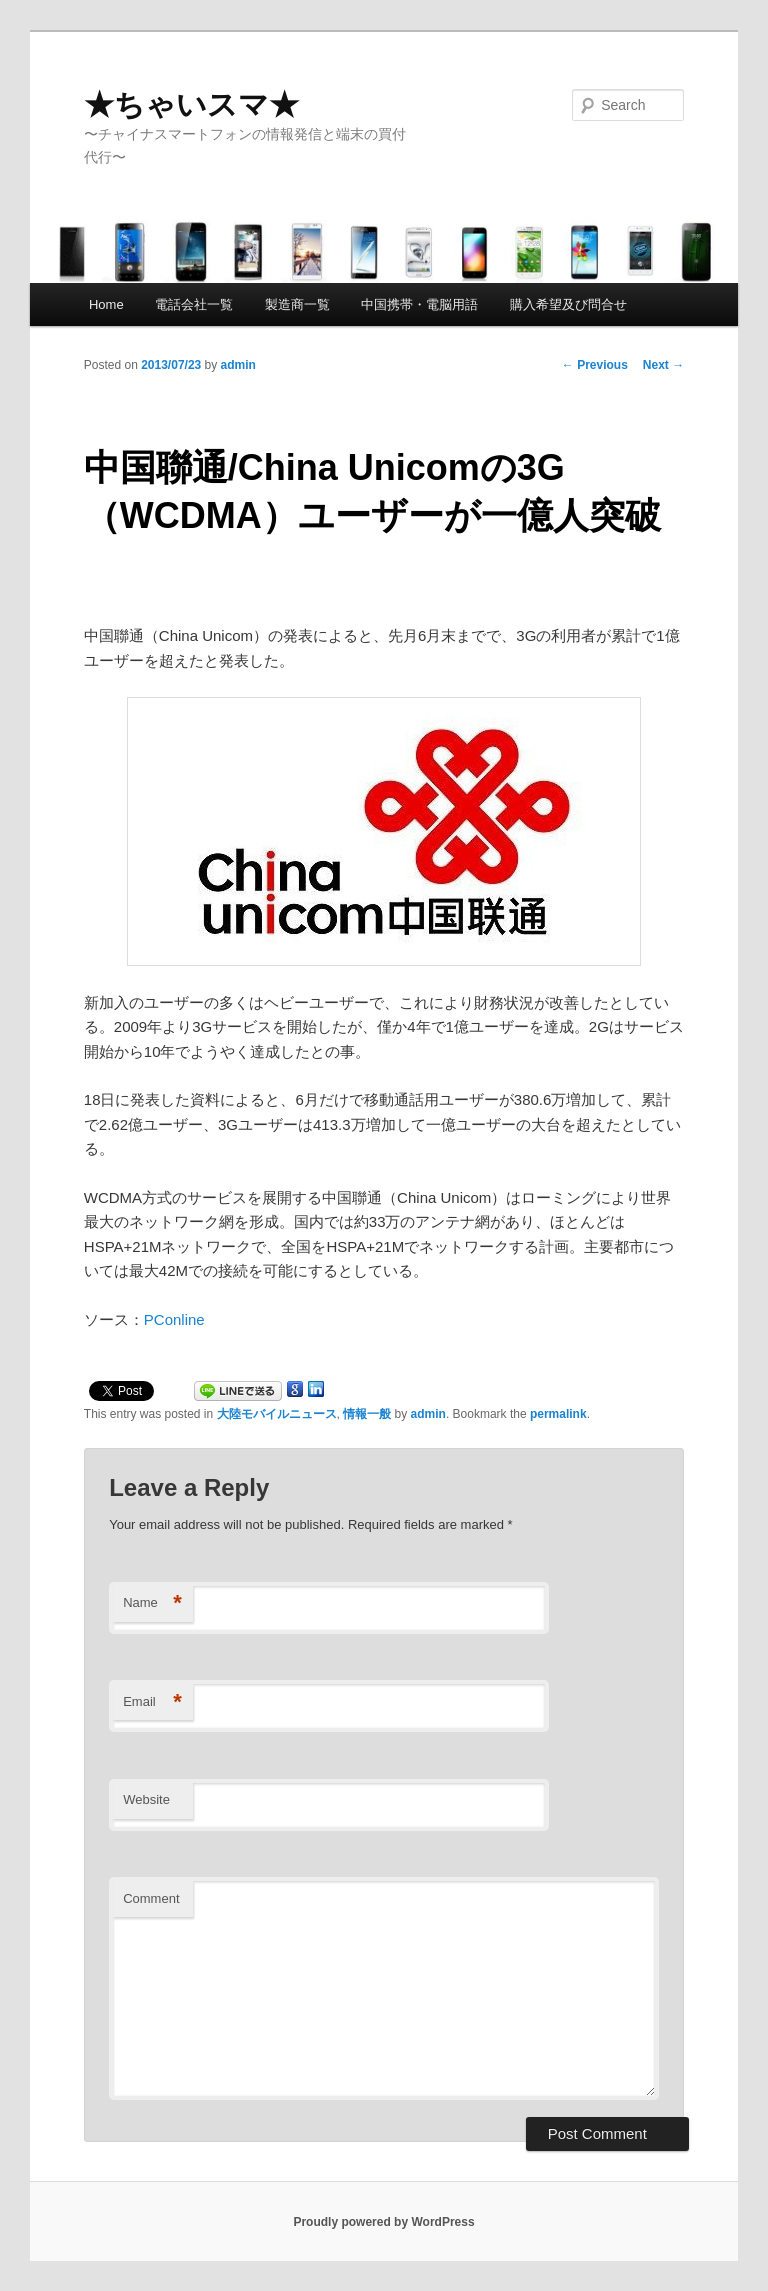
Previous (595, 365)
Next (663, 365)
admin (238, 365)
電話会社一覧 (194, 304)
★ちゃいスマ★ (191, 104)
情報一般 (367, 1414)
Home (106, 304)
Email (152, 1702)
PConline (174, 1319)
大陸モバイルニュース (277, 1414)
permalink (558, 1414)
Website (146, 1799)
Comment (151, 1898)
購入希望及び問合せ (568, 304)
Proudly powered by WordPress (383, 2222)
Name (152, 1603)
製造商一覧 (297, 304)
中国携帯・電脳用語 (419, 304)
